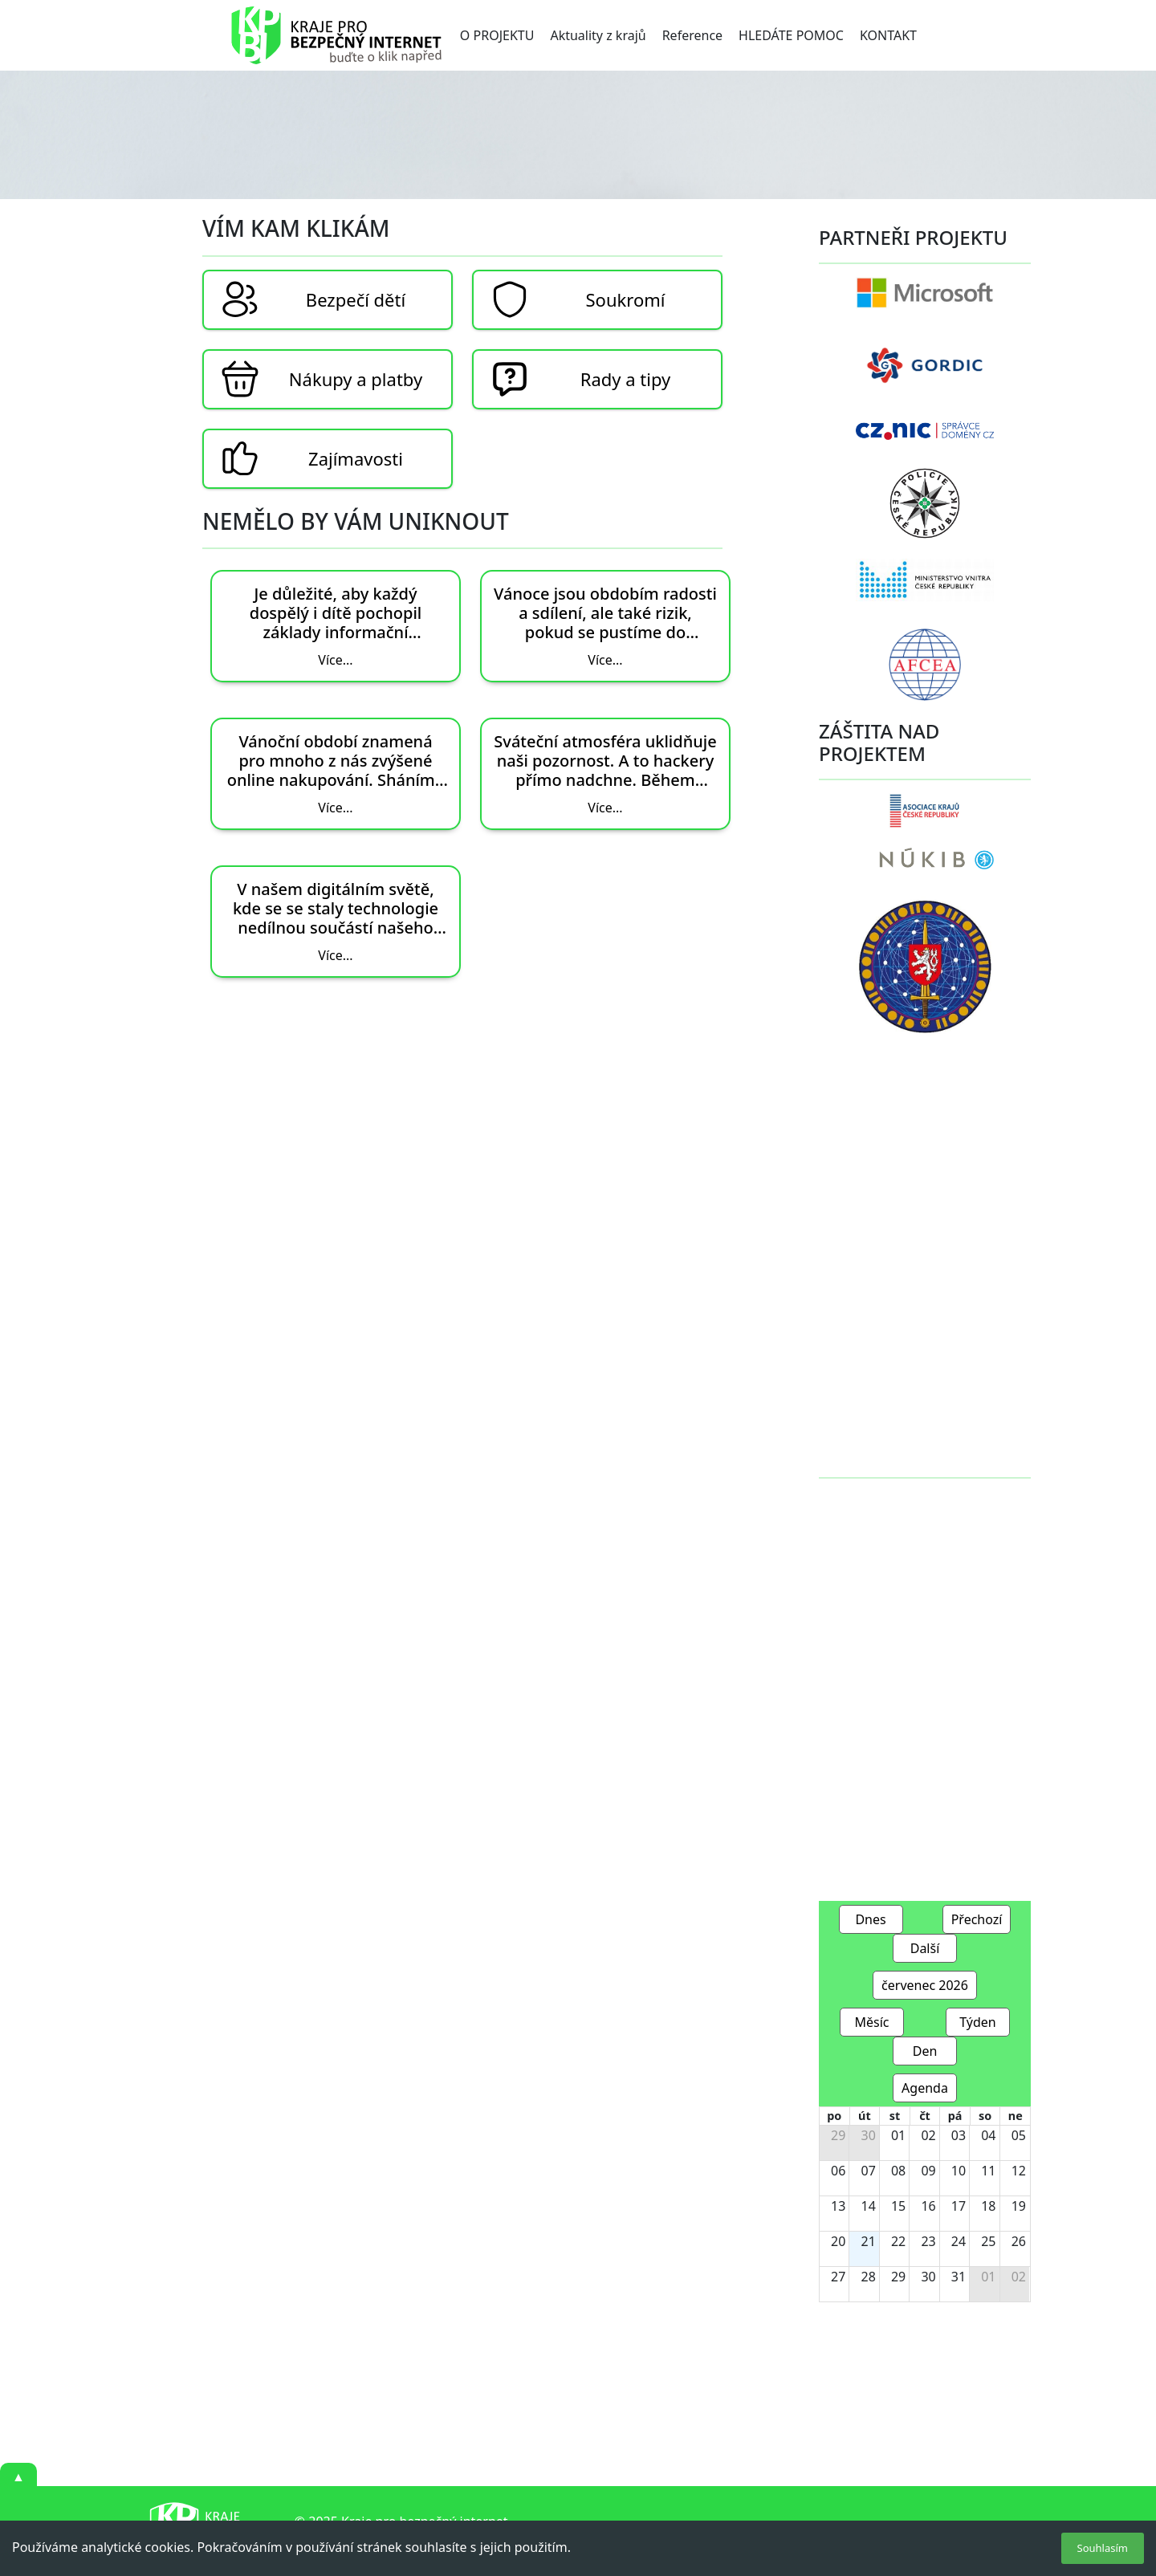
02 (928, 2135)
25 (988, 2241)
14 (868, 2206)
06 (838, 2170)
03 (958, 2135)
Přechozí (977, 1919)
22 (898, 2241)
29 (838, 2135)
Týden (977, 2022)
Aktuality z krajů (597, 35)
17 (958, 2206)
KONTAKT (888, 35)
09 (928, 2170)
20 (838, 2241)
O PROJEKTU (497, 35)
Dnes (870, 1919)
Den (925, 2051)
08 (898, 2170)
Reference (692, 35)
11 (988, 2170)
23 (928, 2241)
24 (958, 2241)
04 (988, 2135)
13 (838, 2206)
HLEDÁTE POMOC (791, 35)
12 (1019, 2170)
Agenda (925, 2088)
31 (958, 2276)
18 (988, 2206)
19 (1019, 2206)
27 (838, 2276)
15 (898, 2206)
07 (868, 2170)
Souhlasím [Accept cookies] (1102, 2548)
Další (925, 1948)
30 (868, 2135)
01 (898, 2135)
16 (928, 2206)
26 (1019, 2241)
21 (868, 2241)
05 (1019, 2135)
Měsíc (871, 2022)
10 (958, 2170)
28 (868, 2276)
